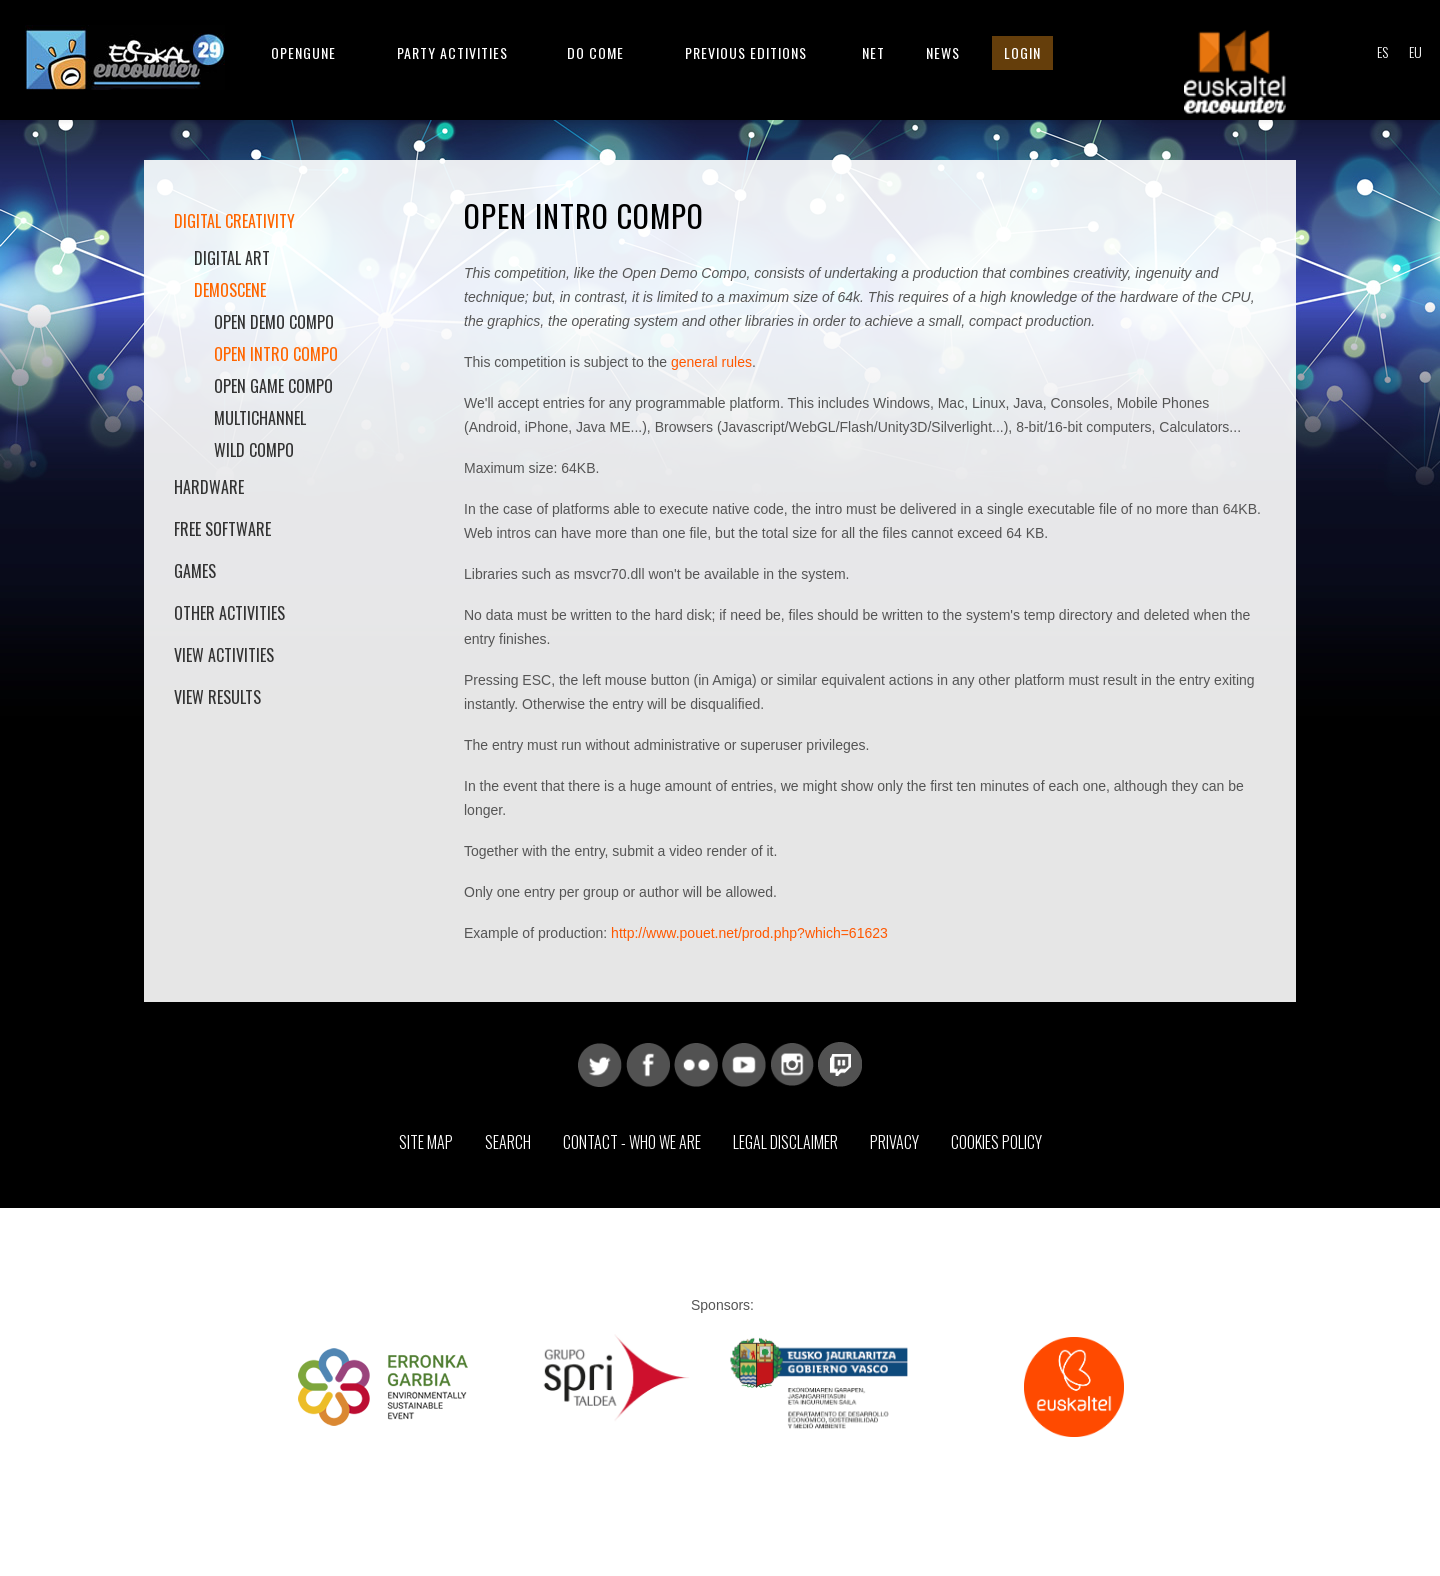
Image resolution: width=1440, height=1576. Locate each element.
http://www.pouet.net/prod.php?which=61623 (749, 933)
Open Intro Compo (276, 354)
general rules (711, 362)
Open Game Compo (273, 386)
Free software (222, 529)
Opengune (303, 52)
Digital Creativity (234, 221)
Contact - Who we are (632, 1142)
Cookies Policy (996, 1142)
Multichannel (260, 418)
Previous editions (746, 52)
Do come (595, 52)
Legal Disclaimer (785, 1142)
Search (508, 1142)
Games (195, 571)
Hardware (209, 487)
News (943, 52)
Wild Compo (254, 450)
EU (1415, 51)
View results (217, 697)
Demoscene (230, 290)
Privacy (894, 1142)
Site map (426, 1142)
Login (1022, 52)
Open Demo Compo (274, 322)
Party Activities (452, 52)
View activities (224, 655)
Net (873, 52)
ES (1382, 51)
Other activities (229, 613)
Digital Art (232, 258)
